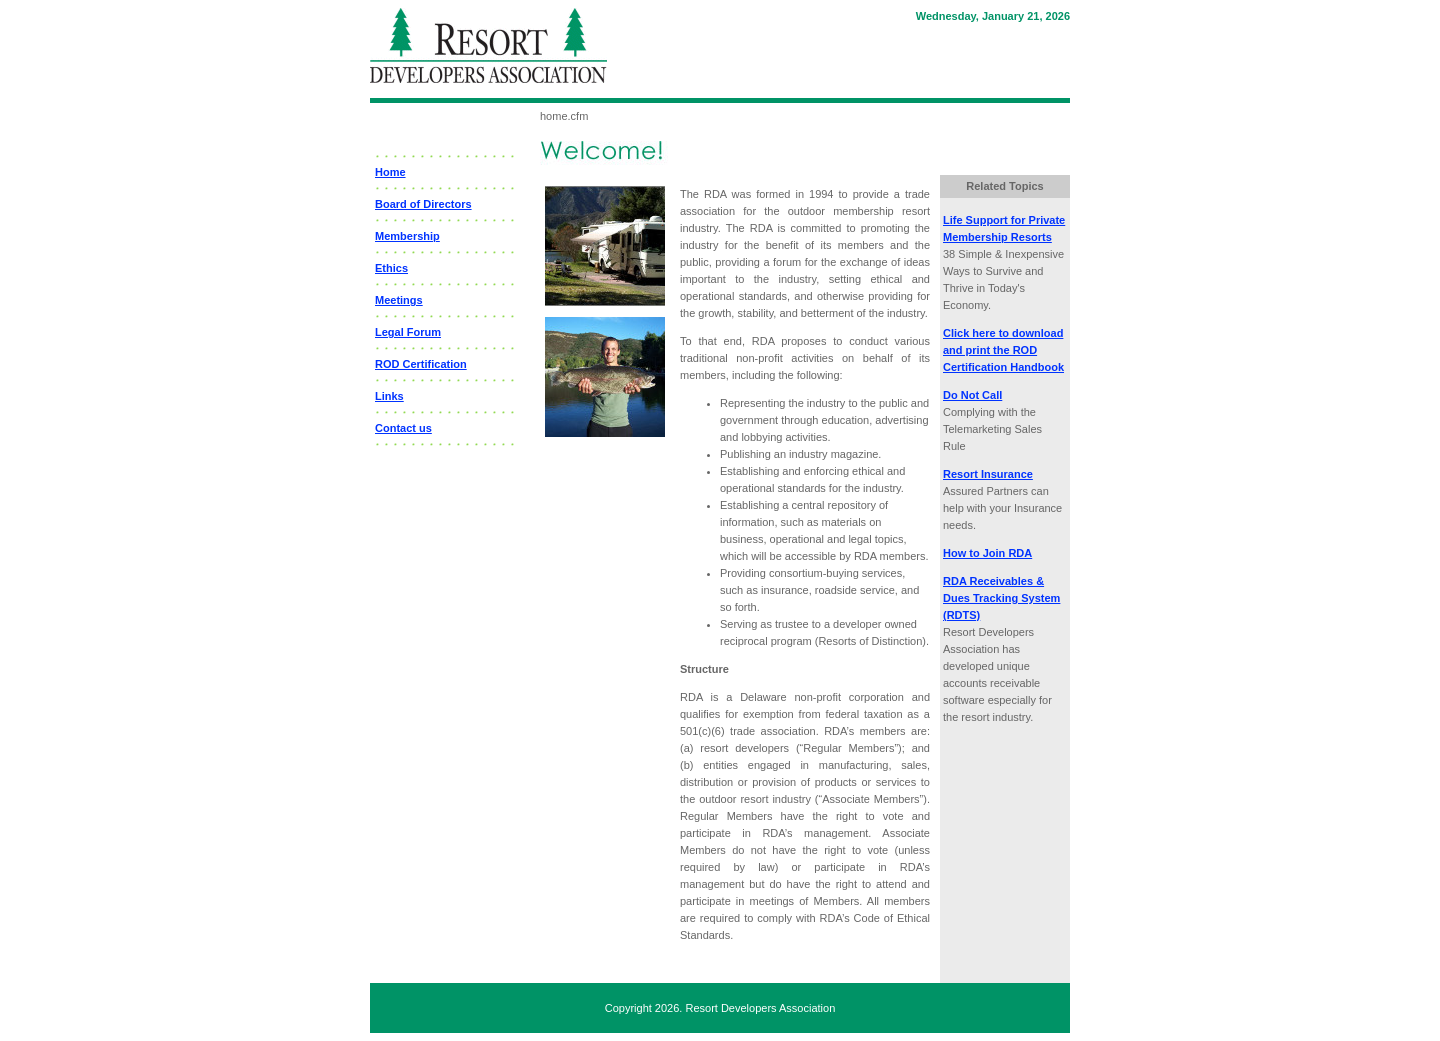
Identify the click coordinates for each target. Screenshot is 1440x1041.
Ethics (391, 268)
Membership (407, 236)
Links (389, 396)
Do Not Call (972, 395)
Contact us (403, 428)
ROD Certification (421, 364)
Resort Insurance (988, 474)
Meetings (399, 300)
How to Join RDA (987, 553)
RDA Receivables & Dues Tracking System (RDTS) (1001, 598)
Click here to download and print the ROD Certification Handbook (1003, 350)
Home (390, 172)
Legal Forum (408, 332)
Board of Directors (423, 204)
